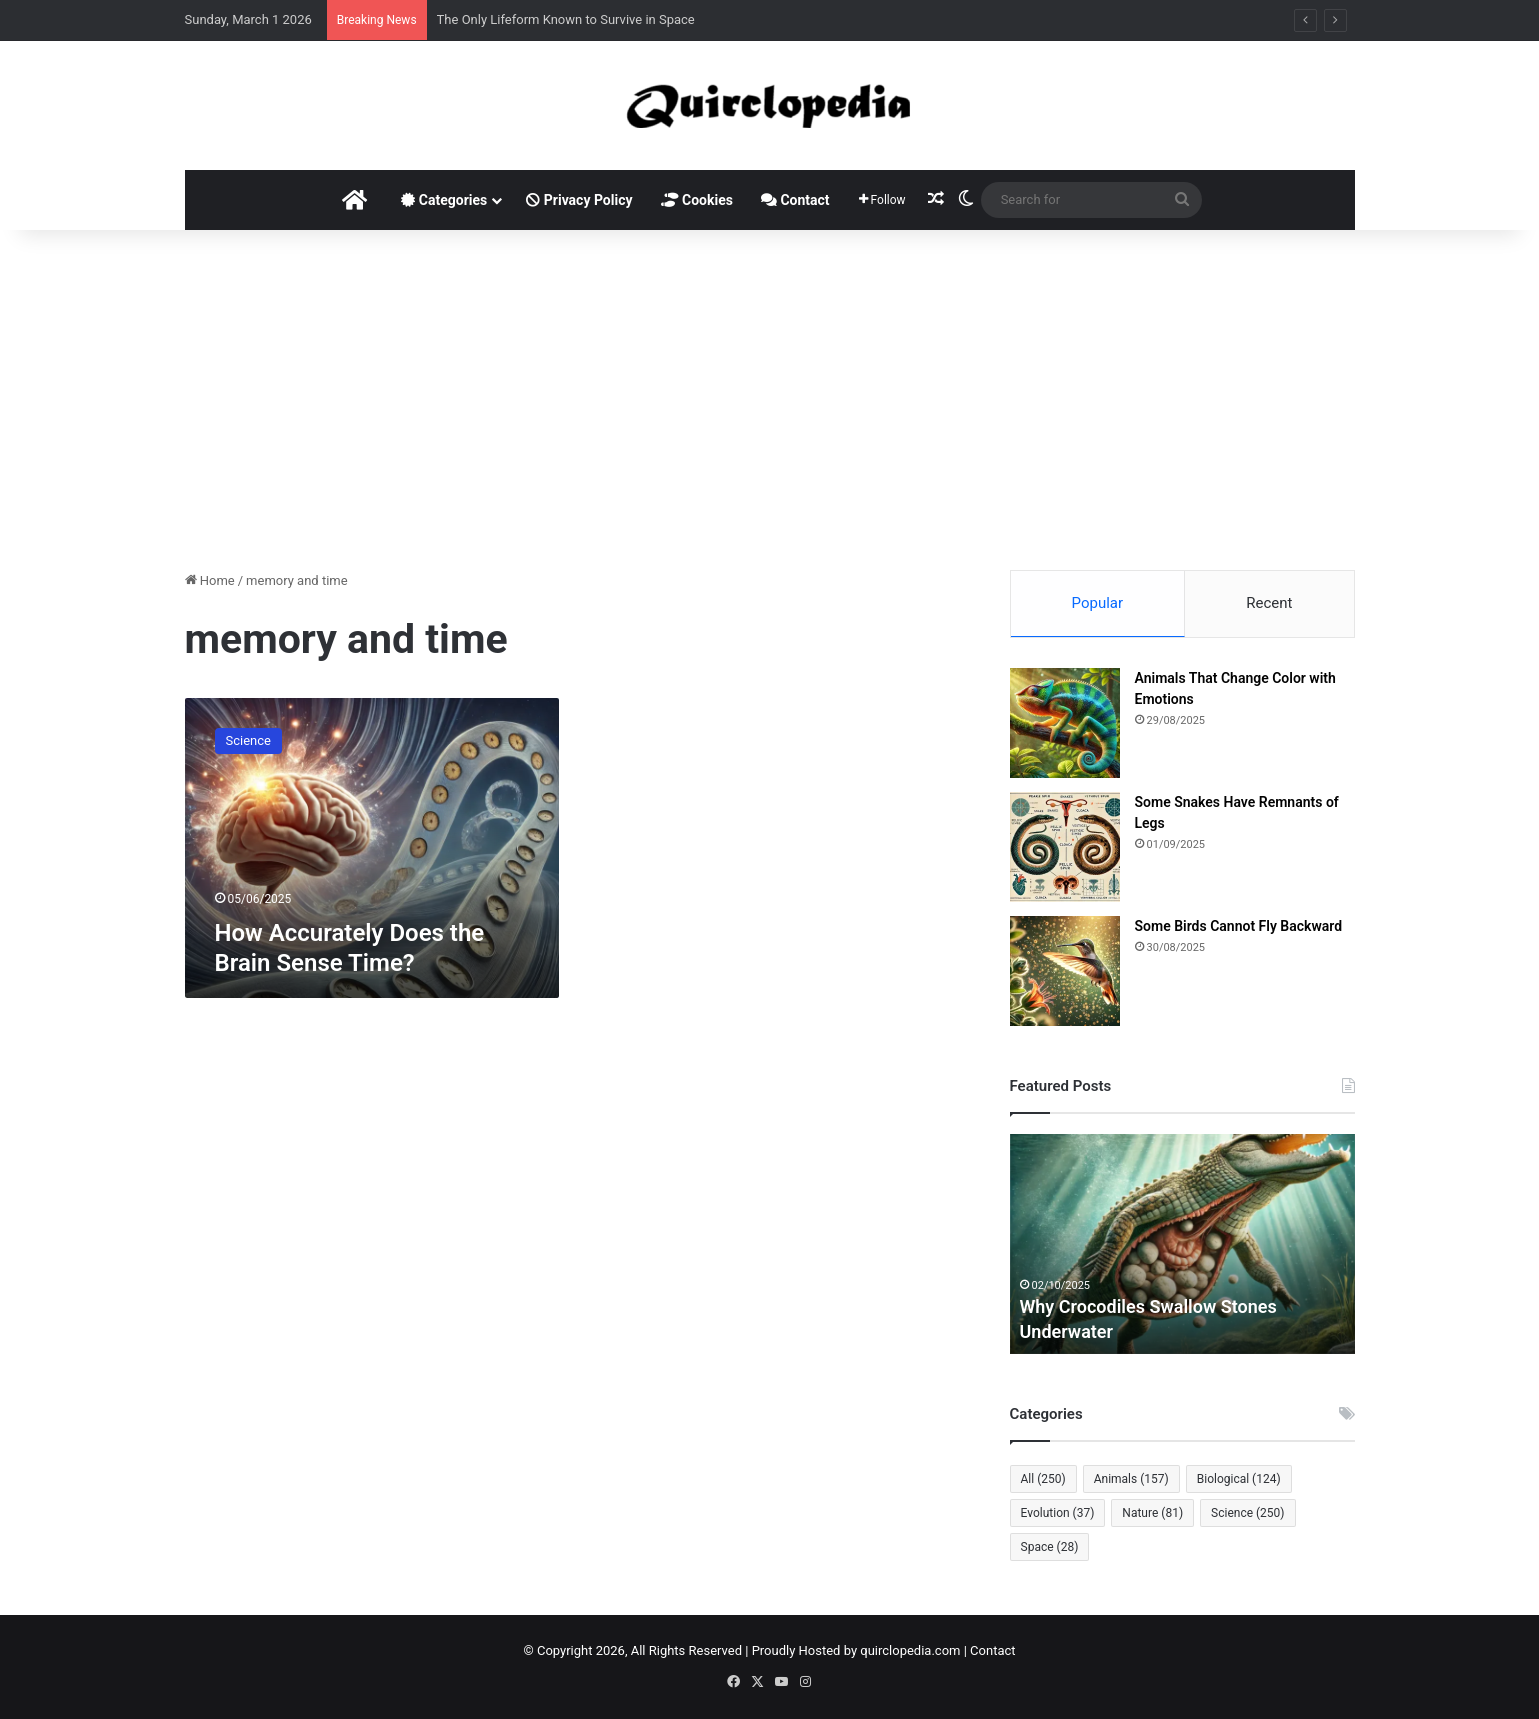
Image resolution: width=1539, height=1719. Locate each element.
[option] (1182, 1244)
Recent (1269, 603)
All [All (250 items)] (1043, 1479)
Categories (444, 200)
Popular (1098, 603)
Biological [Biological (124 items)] (1239, 1479)
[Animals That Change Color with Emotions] (1065, 723)
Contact (795, 200)
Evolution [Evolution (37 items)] (1058, 1513)
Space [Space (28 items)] (1050, 1547)
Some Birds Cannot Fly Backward (1239, 926)
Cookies (697, 200)
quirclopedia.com (910, 1650)
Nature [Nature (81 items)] (1152, 1513)
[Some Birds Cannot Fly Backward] (1065, 971)
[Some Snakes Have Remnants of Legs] (1065, 847)
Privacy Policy (579, 200)
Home (210, 580)
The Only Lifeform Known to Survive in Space (566, 19)
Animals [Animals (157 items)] (1131, 1479)
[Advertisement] (770, 400)
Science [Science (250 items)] (1247, 1513)
